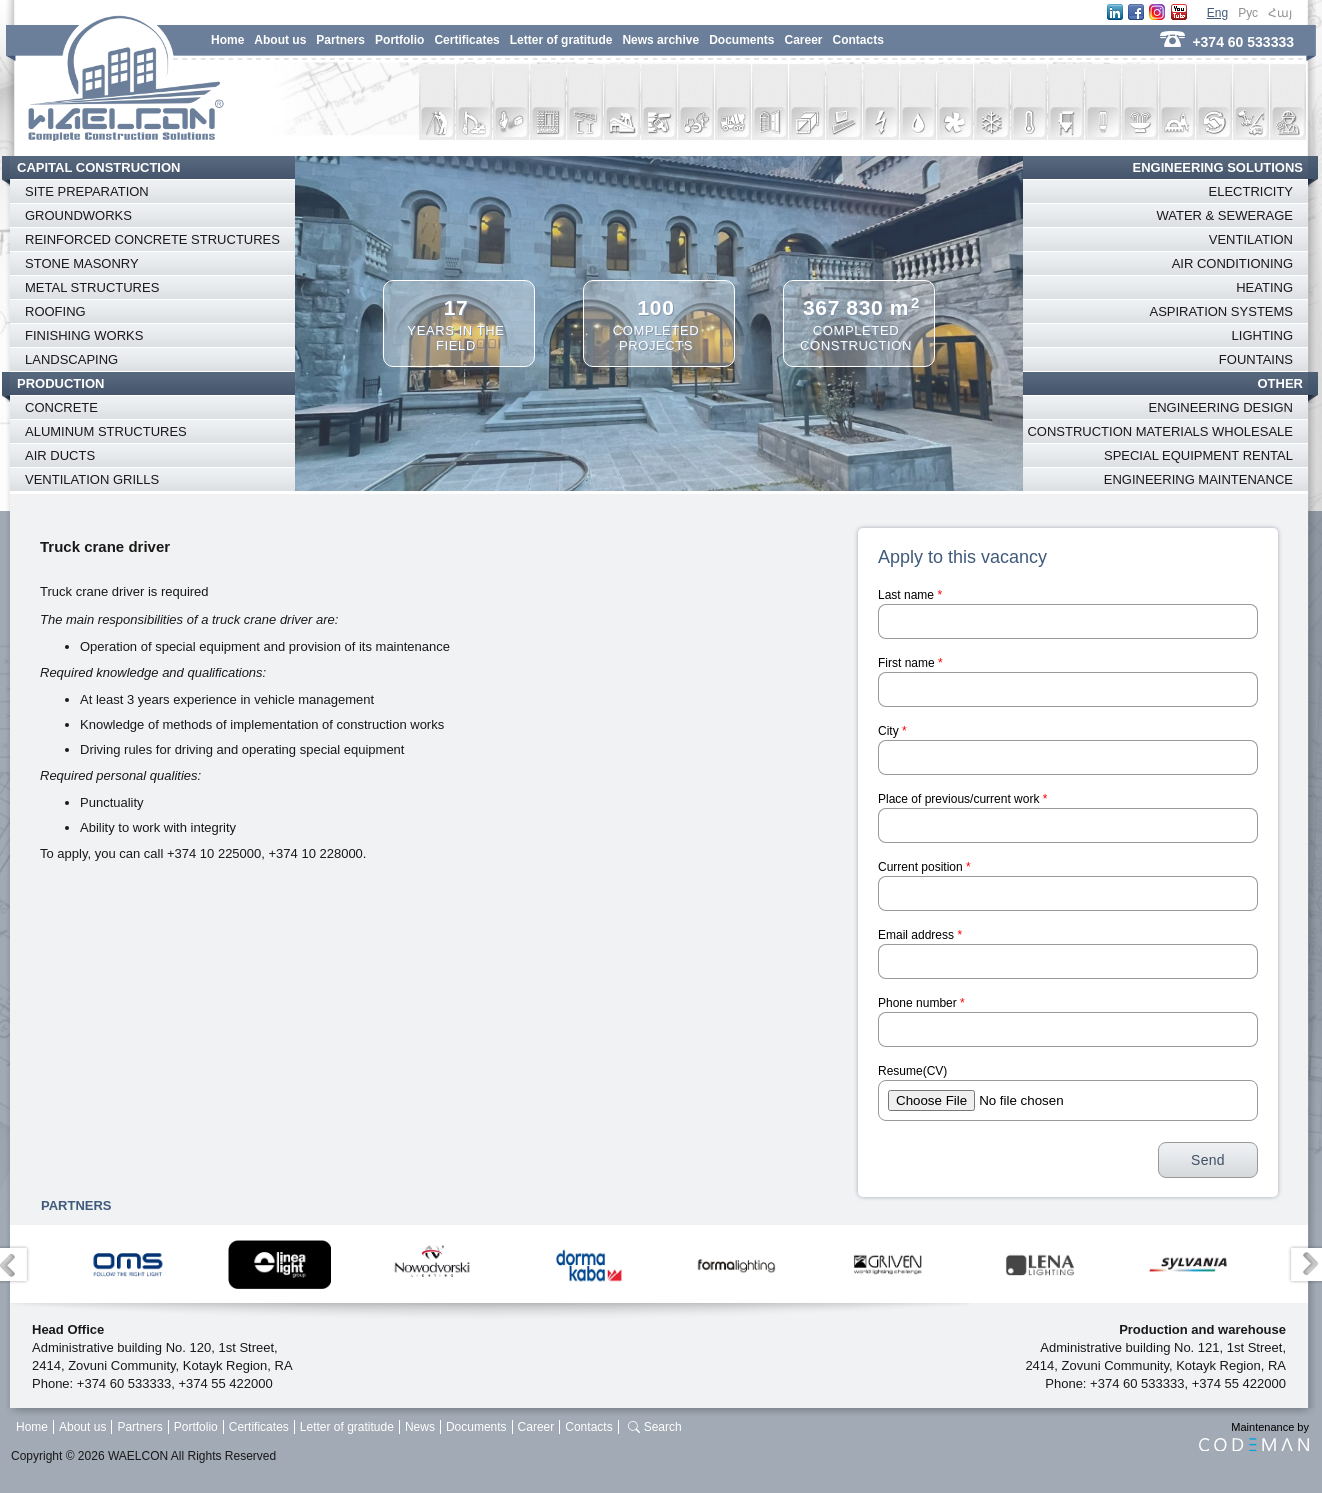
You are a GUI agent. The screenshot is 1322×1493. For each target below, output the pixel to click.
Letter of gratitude (561, 40)
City (892, 731)
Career (803, 40)
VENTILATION (1251, 239)
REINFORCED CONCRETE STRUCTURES (152, 239)
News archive (660, 40)
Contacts (858, 40)
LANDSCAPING (71, 359)
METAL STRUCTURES (92, 287)
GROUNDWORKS (78, 215)
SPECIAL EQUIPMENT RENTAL (1198, 455)
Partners (340, 40)
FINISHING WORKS (84, 335)
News (420, 1427)
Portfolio (399, 40)
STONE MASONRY (82, 263)
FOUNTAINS (1256, 359)
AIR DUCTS (60, 455)
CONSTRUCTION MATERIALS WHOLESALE (1160, 431)
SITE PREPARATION (87, 191)
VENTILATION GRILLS (92, 479)
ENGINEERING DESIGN (1221, 407)
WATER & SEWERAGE (1224, 215)
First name (910, 663)
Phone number (921, 1003)
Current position (924, 867)
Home (227, 40)
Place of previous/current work (962, 799)
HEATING (1264, 287)
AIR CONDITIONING (1232, 263)
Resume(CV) (912, 1071)
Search (663, 1427)
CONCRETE (61, 407)
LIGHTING (1262, 335)
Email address (920, 935)
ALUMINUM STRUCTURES (106, 431)
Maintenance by (1254, 1436)
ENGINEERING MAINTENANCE (1198, 479)
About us (280, 40)
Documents (741, 40)
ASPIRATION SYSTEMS (1221, 311)
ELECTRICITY (1250, 191)
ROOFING (55, 311)
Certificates (466, 40)
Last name (910, 595)
